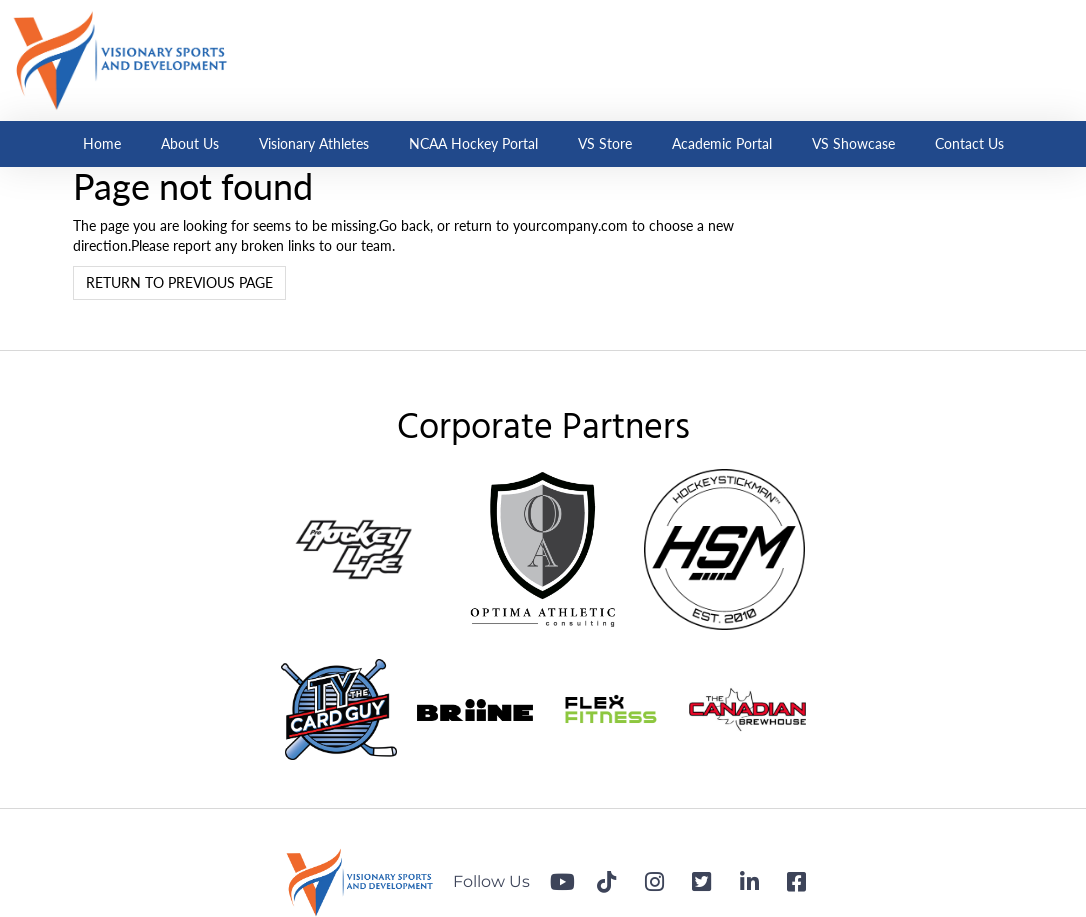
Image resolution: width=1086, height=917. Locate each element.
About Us (190, 143)
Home (102, 143)
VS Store (605, 143)
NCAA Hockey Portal (473, 143)
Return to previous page (179, 282)
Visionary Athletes (314, 143)
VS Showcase (853, 143)
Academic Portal (722, 143)
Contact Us (969, 143)
